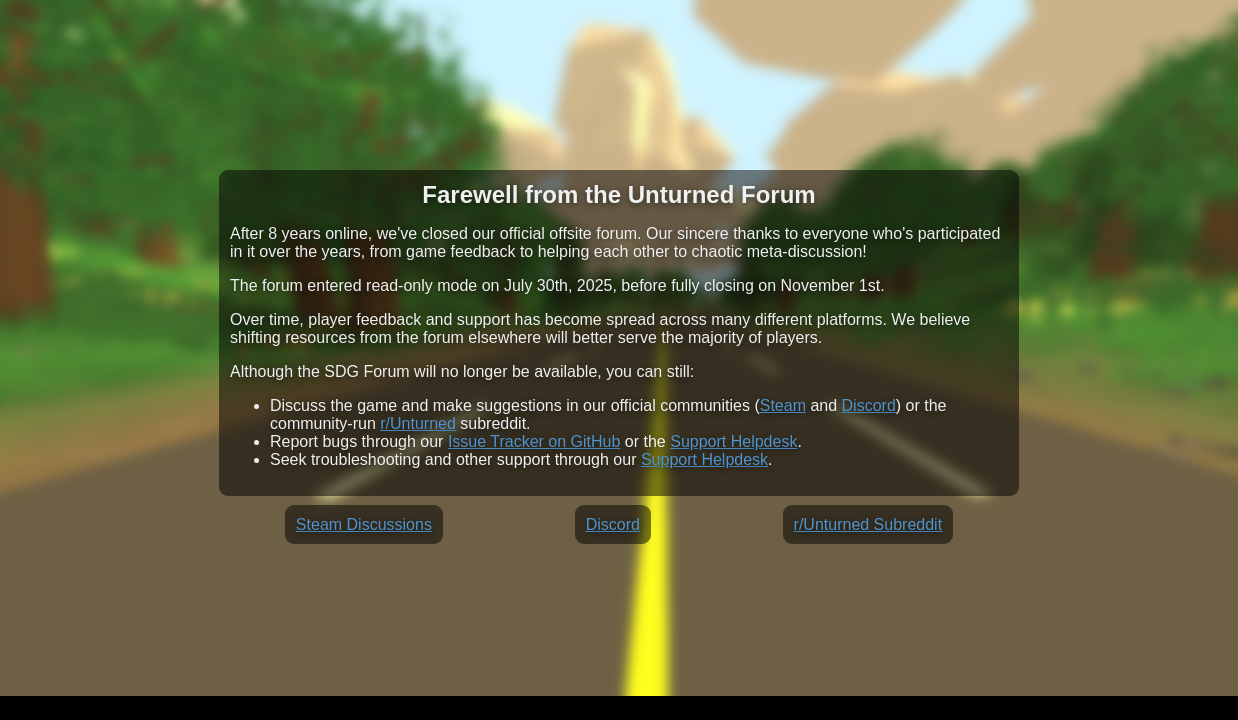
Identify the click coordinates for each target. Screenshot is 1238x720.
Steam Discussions (364, 524)
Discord (869, 405)
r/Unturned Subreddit (868, 524)
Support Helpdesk (733, 441)
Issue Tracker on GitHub (534, 441)
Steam (783, 405)
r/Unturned (418, 423)
